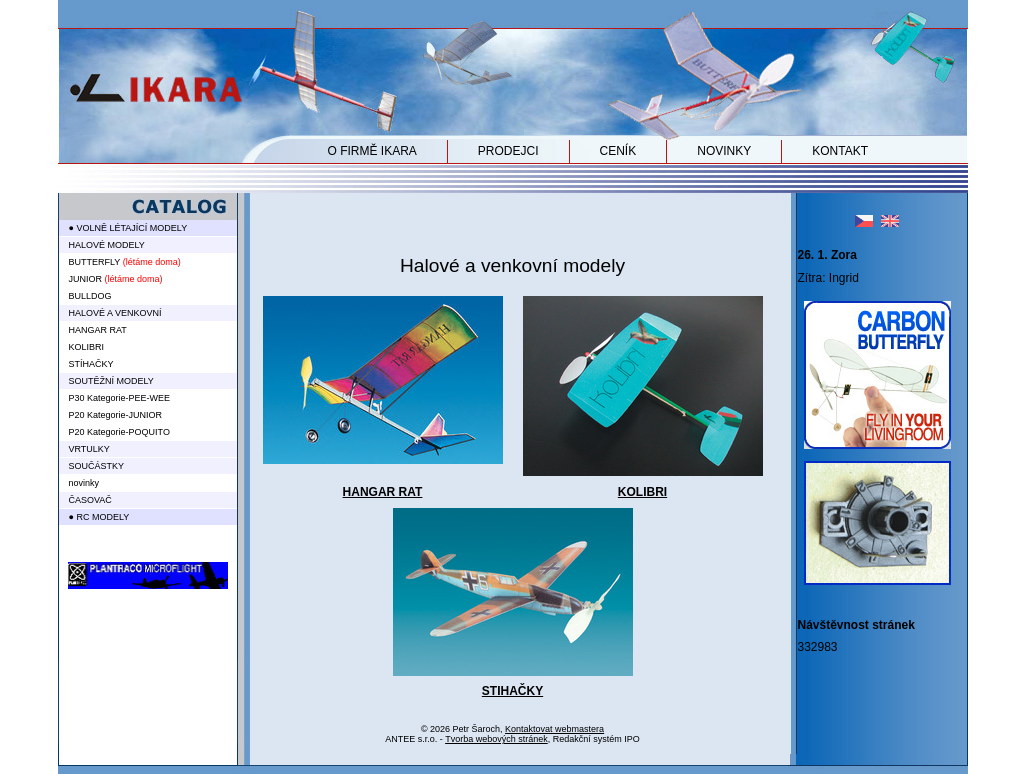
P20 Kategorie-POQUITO (119, 432)
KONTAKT (840, 151)
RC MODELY (102, 517)
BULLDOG (90, 296)
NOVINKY (724, 151)
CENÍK (618, 151)
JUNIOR (86, 279)
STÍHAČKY (91, 364)
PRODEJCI (508, 151)
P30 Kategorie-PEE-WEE (120, 398)
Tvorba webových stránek (496, 739)
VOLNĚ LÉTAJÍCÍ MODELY (131, 228)
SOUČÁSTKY (97, 466)
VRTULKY (89, 449)
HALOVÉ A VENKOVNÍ (115, 313)
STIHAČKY (512, 691)
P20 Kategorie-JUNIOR (116, 415)
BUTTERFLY (95, 262)
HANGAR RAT (383, 492)
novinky (84, 483)
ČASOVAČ (90, 500)
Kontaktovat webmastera (554, 729)
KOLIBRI (642, 492)
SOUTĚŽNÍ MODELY (111, 381)
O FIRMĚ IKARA (372, 151)
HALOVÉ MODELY (107, 245)
